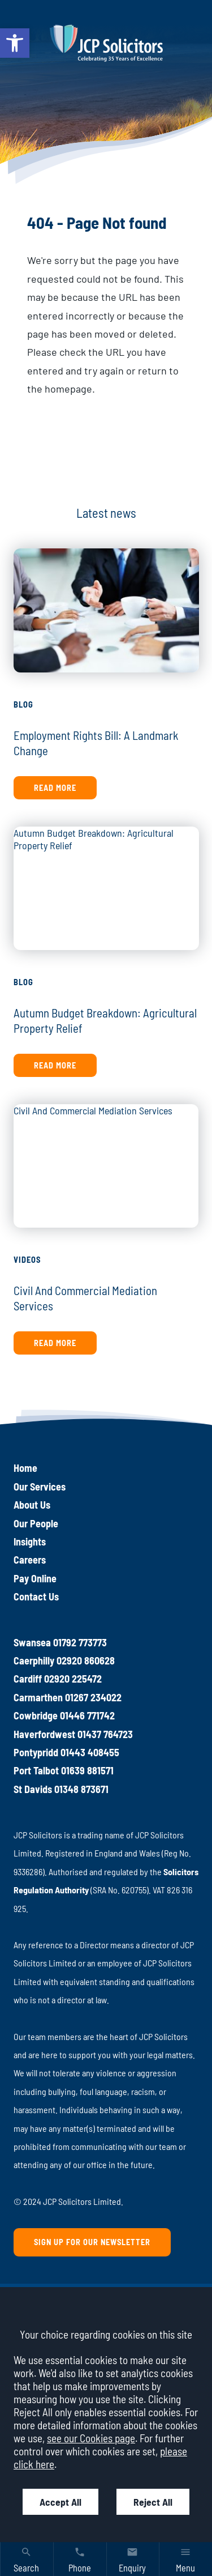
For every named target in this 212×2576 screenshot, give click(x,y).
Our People (36, 1523)
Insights (30, 1541)
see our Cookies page (91, 2438)
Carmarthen (38, 1697)
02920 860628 (86, 1660)
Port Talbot (36, 1770)
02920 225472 (73, 1678)
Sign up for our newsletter (92, 2242)
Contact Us (36, 1596)
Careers (30, 1559)
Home (25, 1468)
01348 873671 (81, 1789)
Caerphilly (34, 1660)
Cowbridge (36, 1715)
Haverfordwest (44, 1734)
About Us (32, 1504)
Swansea (32, 1642)
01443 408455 (89, 1752)
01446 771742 (87, 1715)
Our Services (40, 1486)
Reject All (152, 2502)
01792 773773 (80, 1642)
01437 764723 (105, 1734)
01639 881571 (87, 1770)
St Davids (33, 1789)
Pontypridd (36, 1752)
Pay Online (35, 1578)
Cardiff (28, 1678)
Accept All (60, 2502)
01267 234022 (93, 1697)
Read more (55, 788)
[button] (14, 43)
